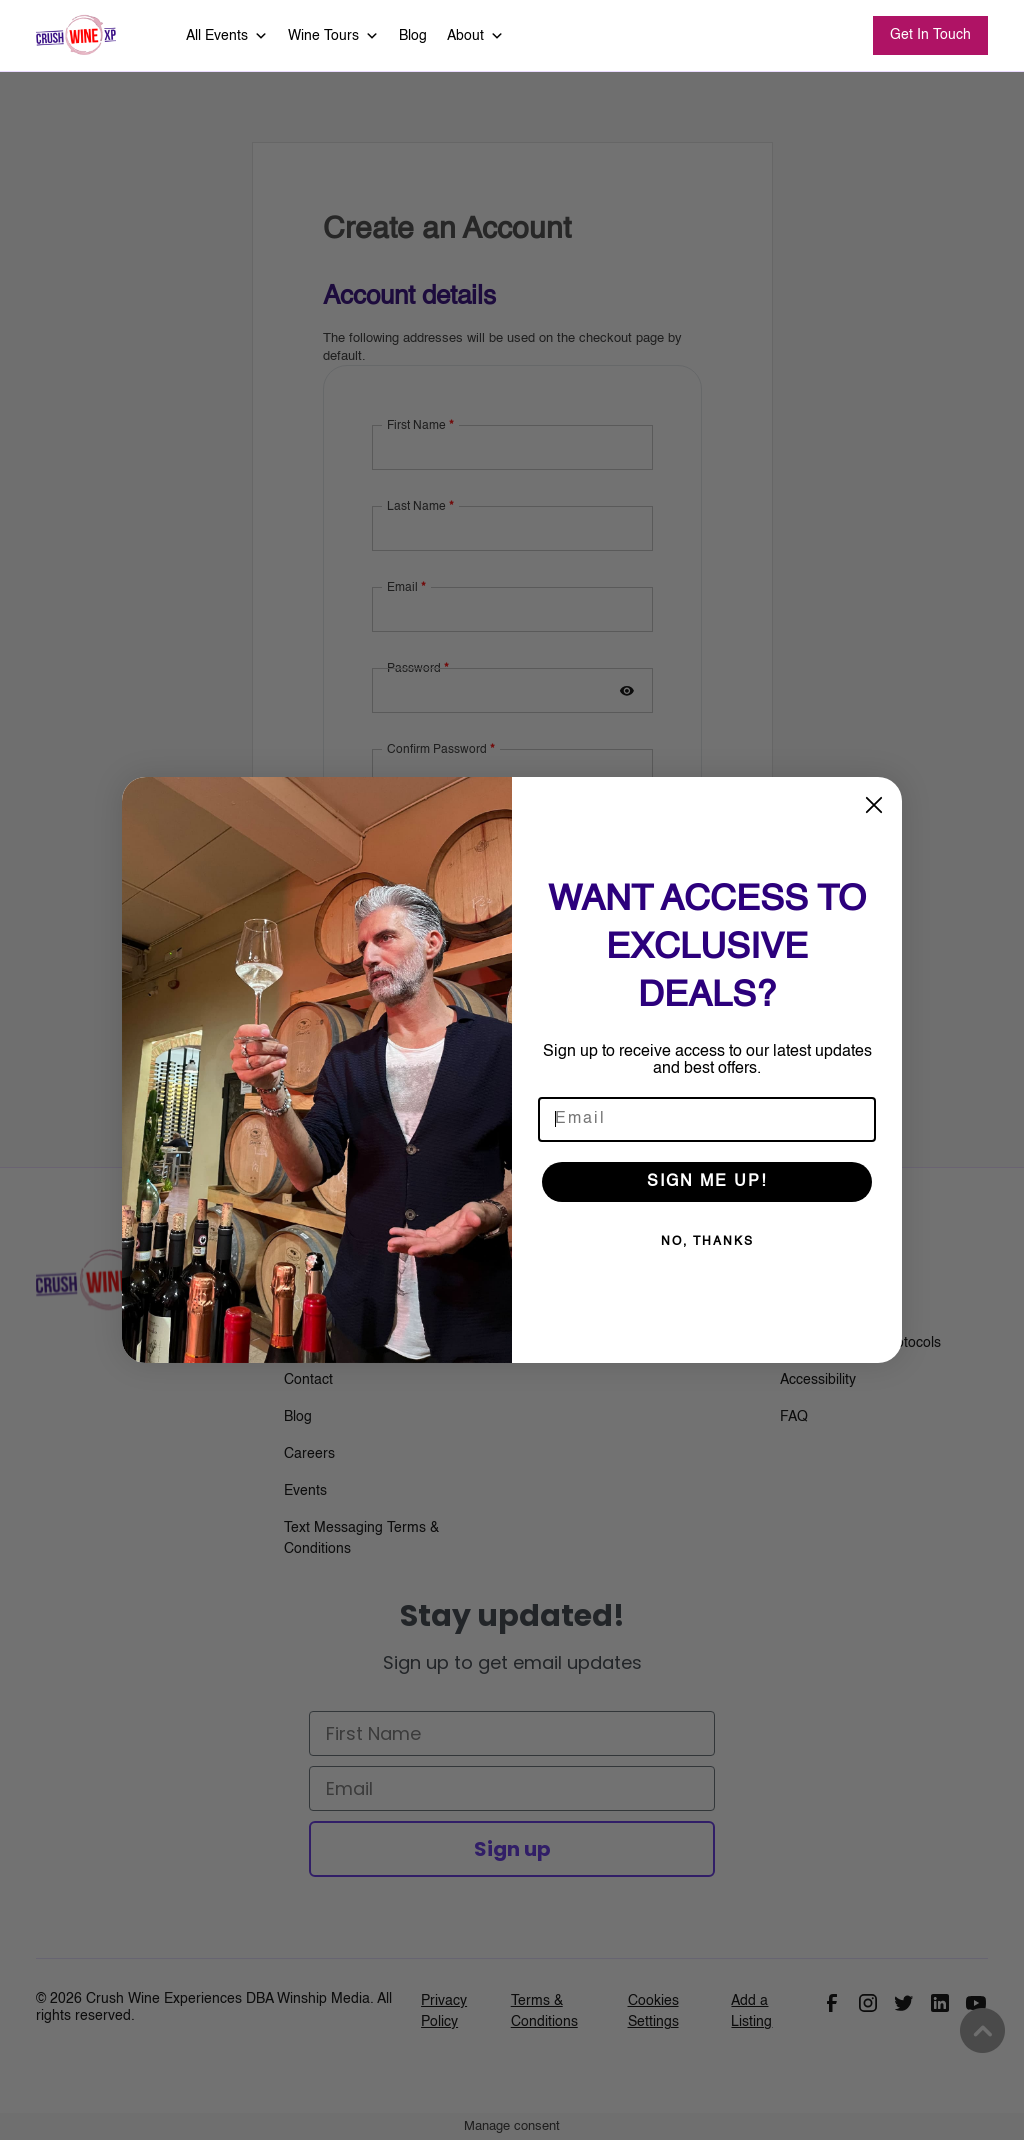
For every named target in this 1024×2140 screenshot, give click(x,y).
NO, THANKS (707, 1242)
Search (823, 36)
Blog (413, 36)
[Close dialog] (874, 805)
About (475, 36)
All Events (227, 36)
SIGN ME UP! (707, 1182)
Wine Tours (333, 36)
